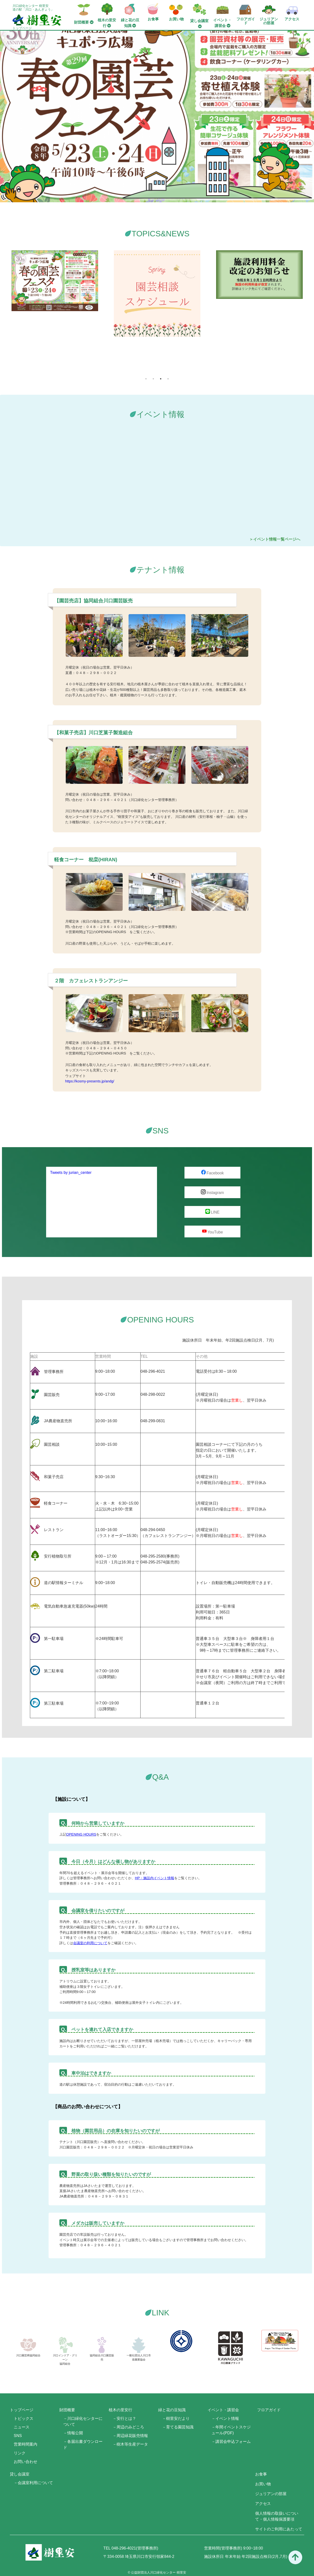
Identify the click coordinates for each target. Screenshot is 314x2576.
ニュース (21, 2427)
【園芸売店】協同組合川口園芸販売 (93, 600)
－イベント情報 (225, 2418)
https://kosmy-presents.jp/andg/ (89, 1081)
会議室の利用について (90, 1943)
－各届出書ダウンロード (83, 2444)
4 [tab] (172, 378)
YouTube (212, 1231)
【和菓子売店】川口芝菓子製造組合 (93, 732)
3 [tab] (164, 378)
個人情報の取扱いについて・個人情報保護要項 (276, 2516)
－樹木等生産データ (130, 2444)
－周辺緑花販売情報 (130, 2436)
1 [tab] (149, 378)
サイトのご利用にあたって (278, 2529)
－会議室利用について (33, 2483)
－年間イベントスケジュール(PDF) (231, 2430)
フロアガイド (245, 13)
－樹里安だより (176, 2418)
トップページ (21, 2410)
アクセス (292, 11)
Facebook (212, 1172)
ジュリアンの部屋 (269, 13)
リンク (20, 2453)
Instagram (212, 1192)
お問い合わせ (25, 2462)
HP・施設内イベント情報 (154, 1878)
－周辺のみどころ (128, 2427)
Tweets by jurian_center (71, 1172)
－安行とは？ (124, 2418)
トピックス (23, 2418)
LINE (212, 1211)
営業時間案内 (25, 2444)
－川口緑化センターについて (83, 2421)
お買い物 (176, 11)
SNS (18, 2436)
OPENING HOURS (81, 1834)
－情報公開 (73, 2433)
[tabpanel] (157, 280)
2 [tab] (157, 378)
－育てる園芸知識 (178, 2427)
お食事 (153, 11)
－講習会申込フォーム (231, 2441)
